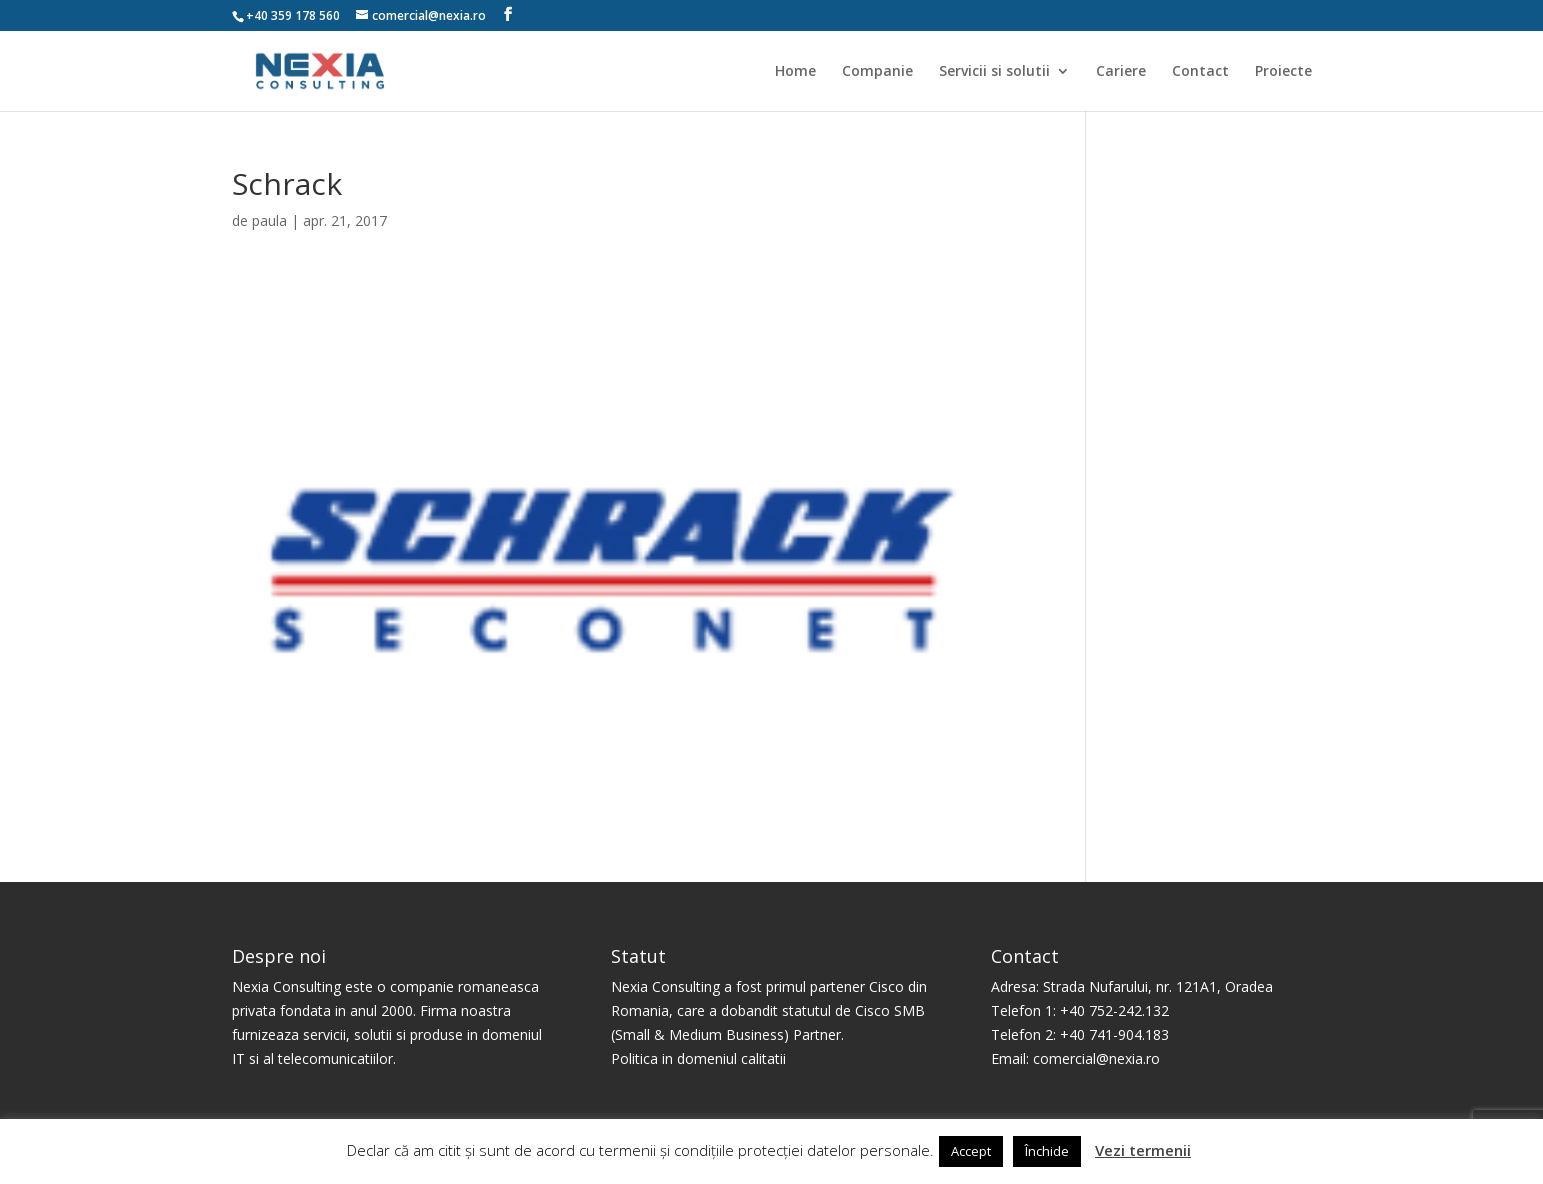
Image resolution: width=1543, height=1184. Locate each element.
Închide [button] (1047, 1151)
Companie (877, 72)
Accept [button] (971, 1151)
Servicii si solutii (994, 72)
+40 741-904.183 (1114, 1034)
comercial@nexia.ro (1096, 1058)
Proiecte (1283, 72)
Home (795, 72)
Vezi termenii (1143, 1150)
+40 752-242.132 (1114, 1010)
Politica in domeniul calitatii (698, 1058)
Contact (1200, 72)
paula (269, 220)
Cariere (1121, 72)
